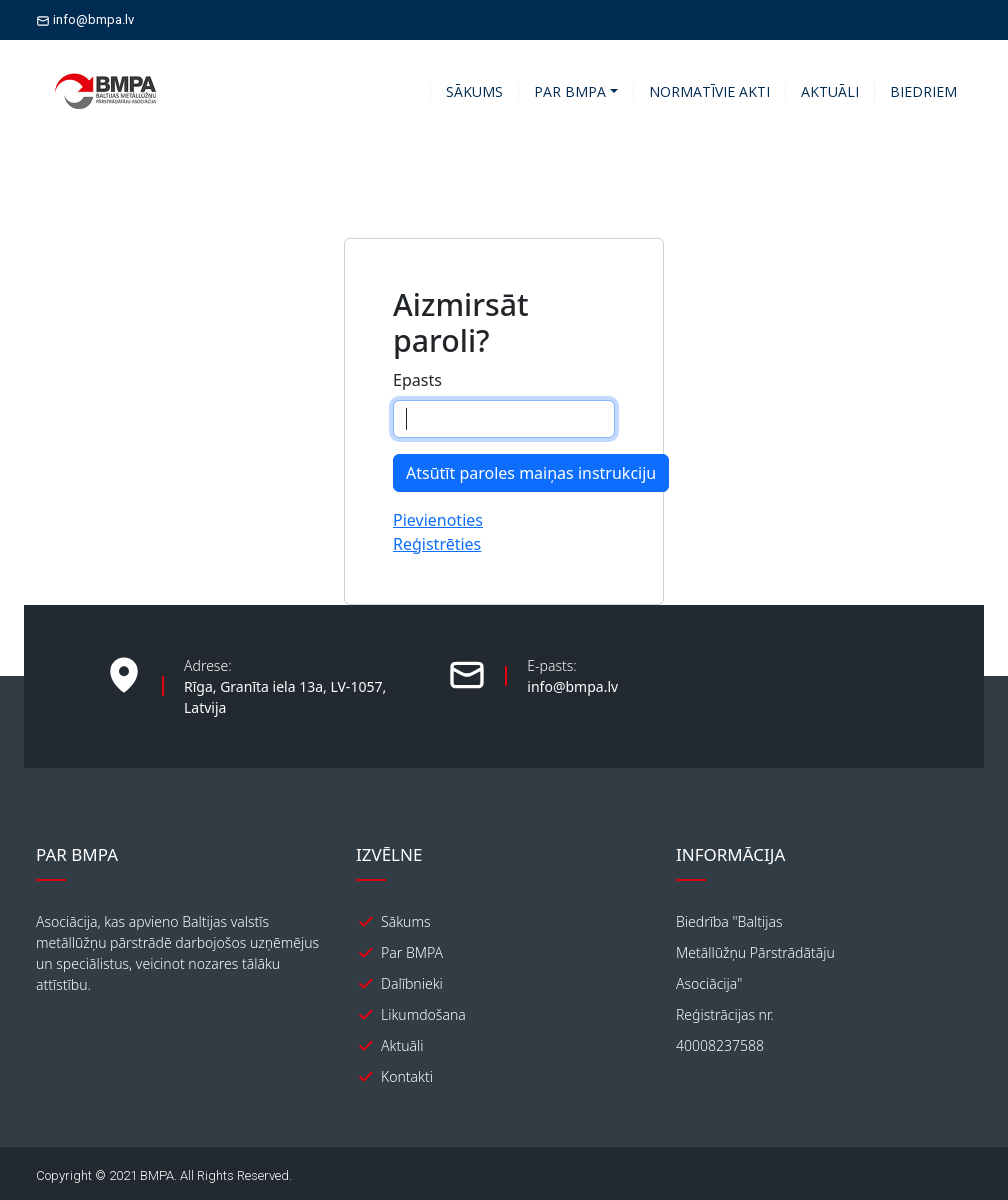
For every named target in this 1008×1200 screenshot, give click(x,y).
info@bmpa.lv (85, 19)
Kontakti (407, 1076)
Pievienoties (438, 520)
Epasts (417, 380)
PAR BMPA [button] (570, 91)
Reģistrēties (437, 544)
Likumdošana (423, 1014)
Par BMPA (412, 952)
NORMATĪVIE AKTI (709, 91)
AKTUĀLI (830, 91)
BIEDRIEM (923, 91)
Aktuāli (402, 1045)
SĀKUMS (474, 91)
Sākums (405, 921)
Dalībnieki (412, 983)
